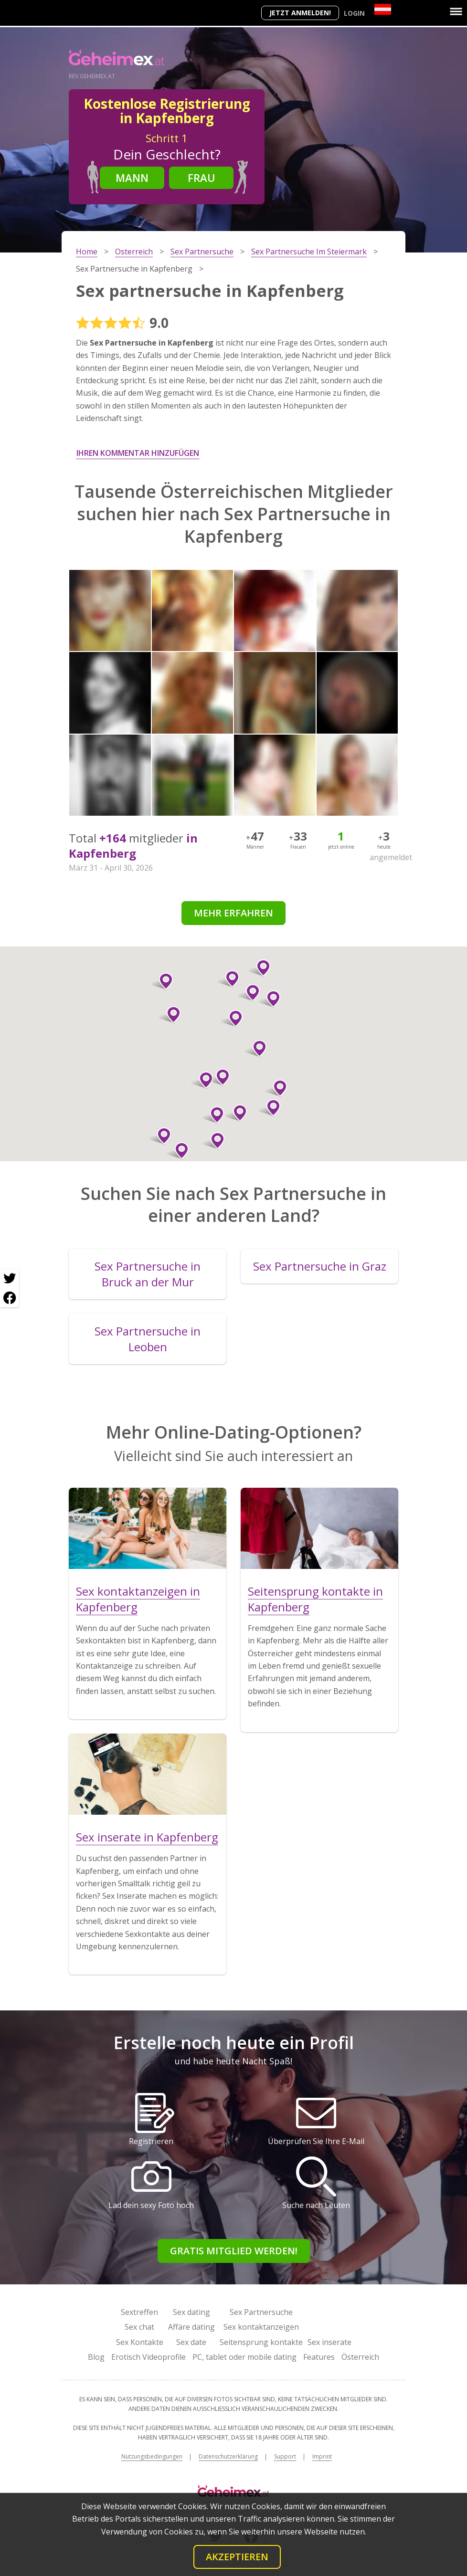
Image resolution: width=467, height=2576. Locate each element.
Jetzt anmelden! (300, 12)
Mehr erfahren (233, 912)
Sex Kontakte (139, 2342)
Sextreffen (139, 2312)
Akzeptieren (237, 2556)
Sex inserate (329, 2342)
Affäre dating (191, 2327)
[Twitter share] (9, 1278)
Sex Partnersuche (261, 2312)
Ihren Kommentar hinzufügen (137, 453)
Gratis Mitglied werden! (233, 2250)
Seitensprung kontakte (261, 2342)
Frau (201, 177)
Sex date (191, 2342)
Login (354, 13)
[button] (178, 1150)
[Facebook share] (9, 1297)
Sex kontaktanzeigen (261, 2327)
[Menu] (456, 11)
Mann (132, 177)
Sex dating (191, 2312)
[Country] (382, 9)
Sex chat (139, 2327)
